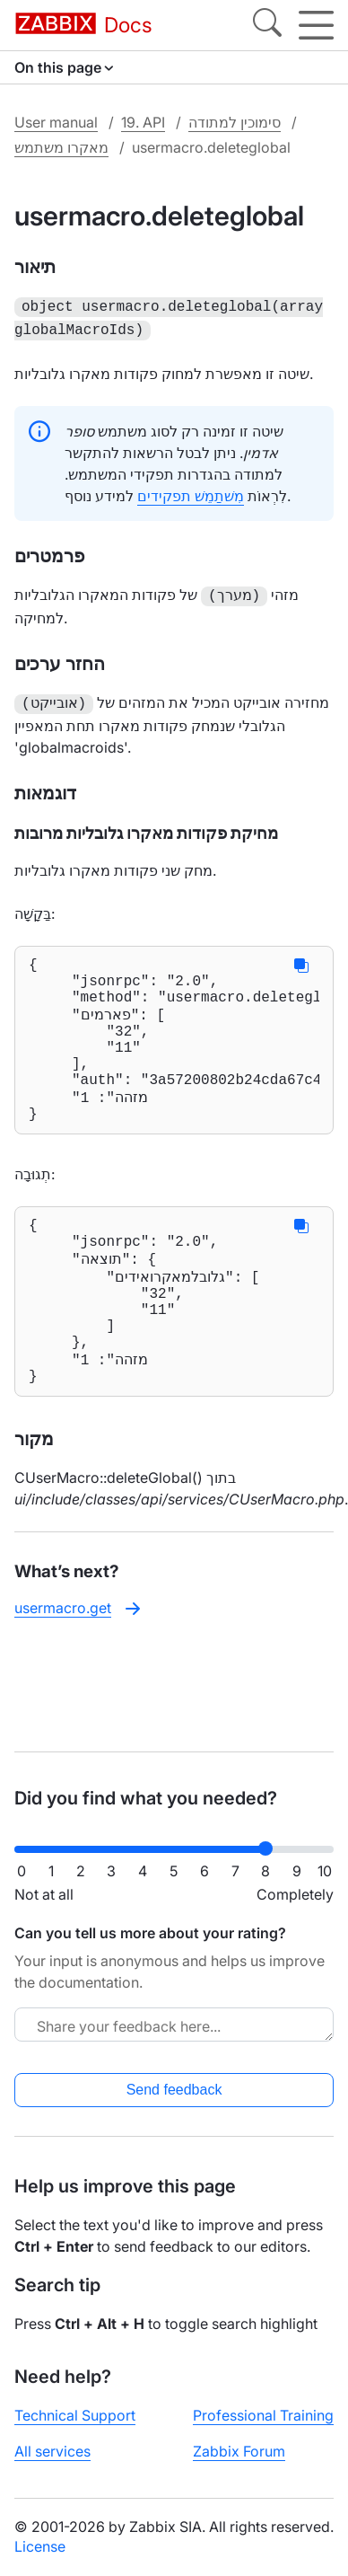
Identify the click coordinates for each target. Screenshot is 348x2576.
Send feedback (174, 2089)
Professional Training (263, 2415)
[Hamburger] (316, 25)
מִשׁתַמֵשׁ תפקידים (190, 492)
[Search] (267, 25)
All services (52, 2451)
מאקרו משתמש (61, 147)
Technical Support (74, 2415)
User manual (56, 122)
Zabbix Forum (239, 2451)
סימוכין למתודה (234, 122)
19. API (143, 122)
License (39, 2546)
